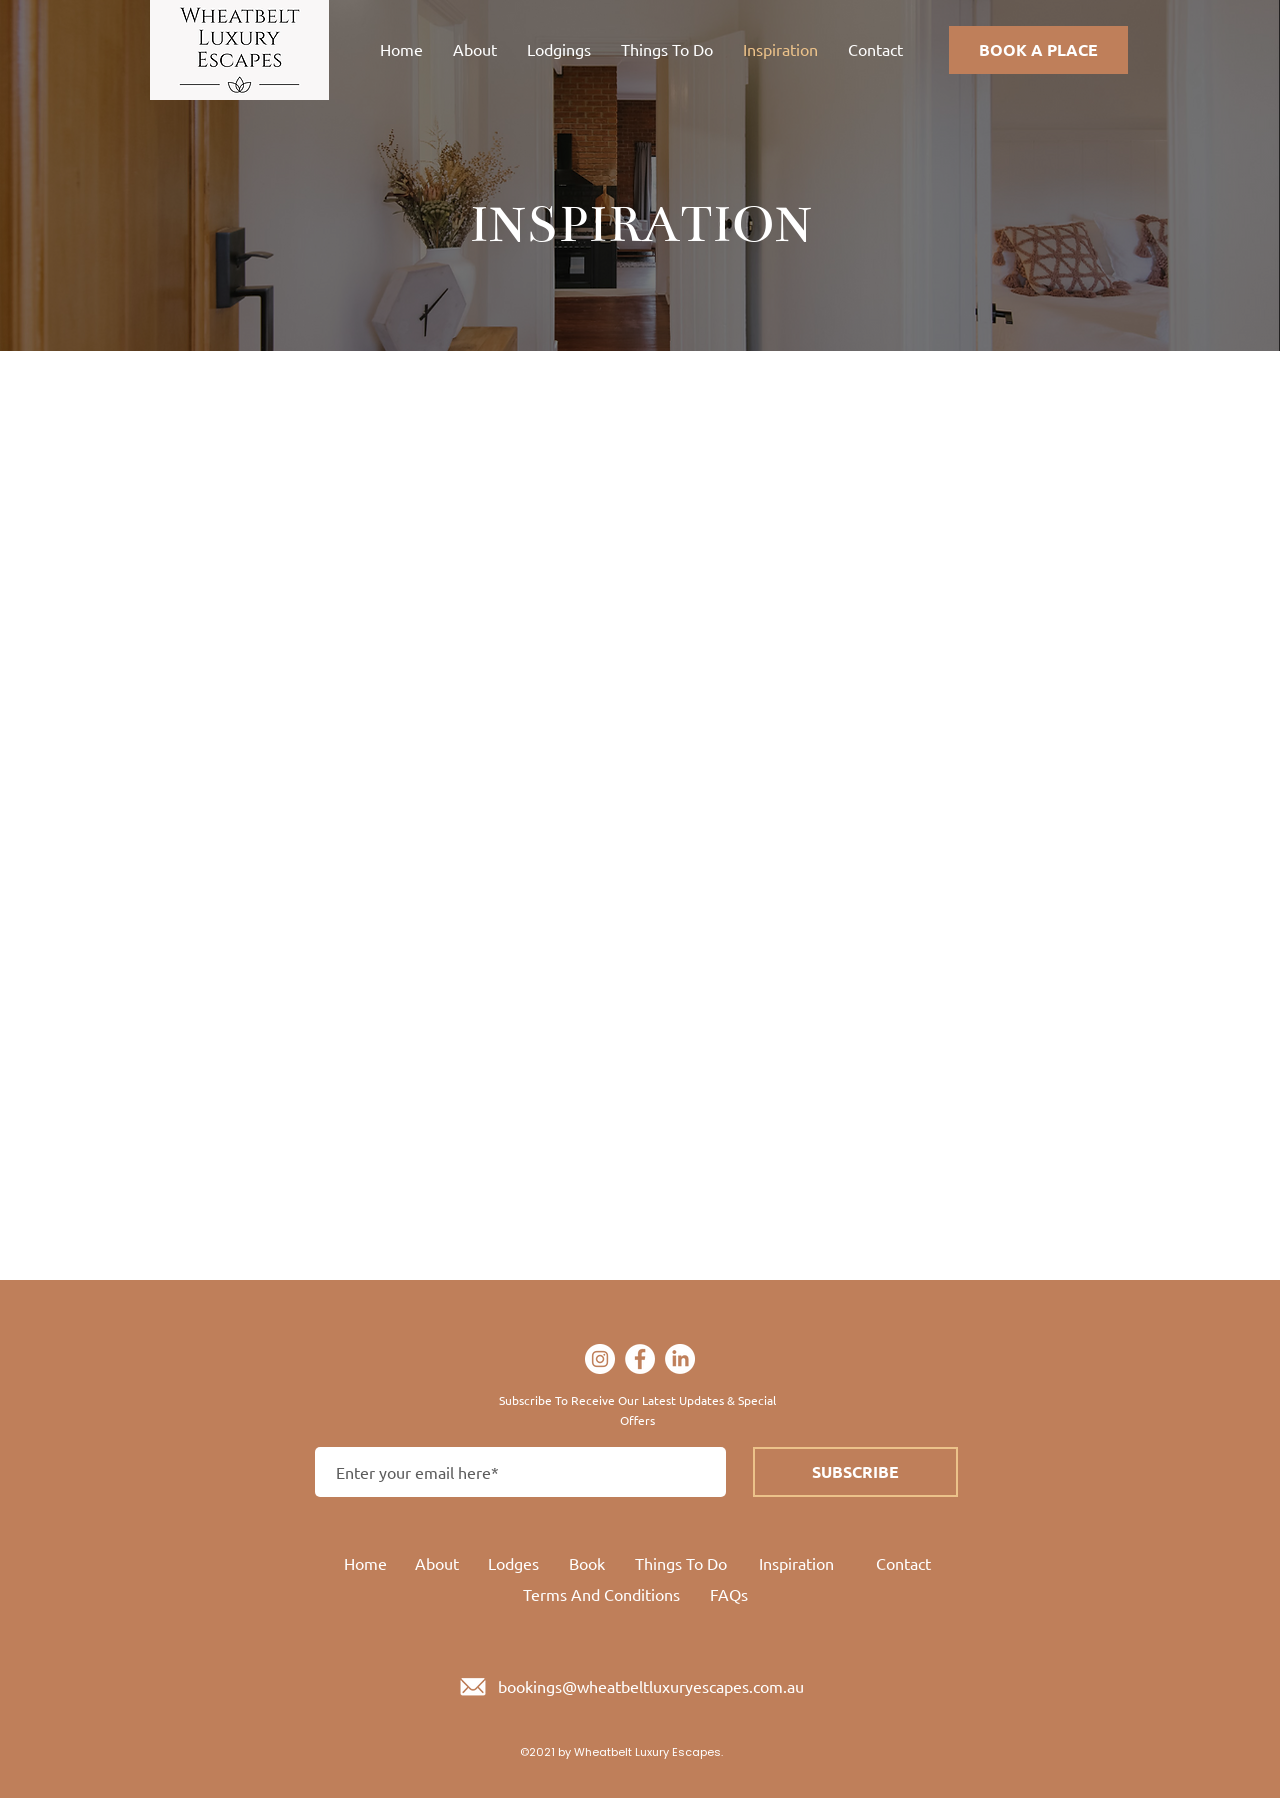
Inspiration (796, 1563)
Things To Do (681, 1563)
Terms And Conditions (601, 1594)
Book (587, 1563)
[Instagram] (600, 1359)
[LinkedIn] (680, 1359)
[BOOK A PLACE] (1038, 50)
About (437, 1563)
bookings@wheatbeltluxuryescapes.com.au (651, 1686)
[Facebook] (640, 1359)
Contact (903, 1563)
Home (365, 1563)
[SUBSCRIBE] (855, 1472)
